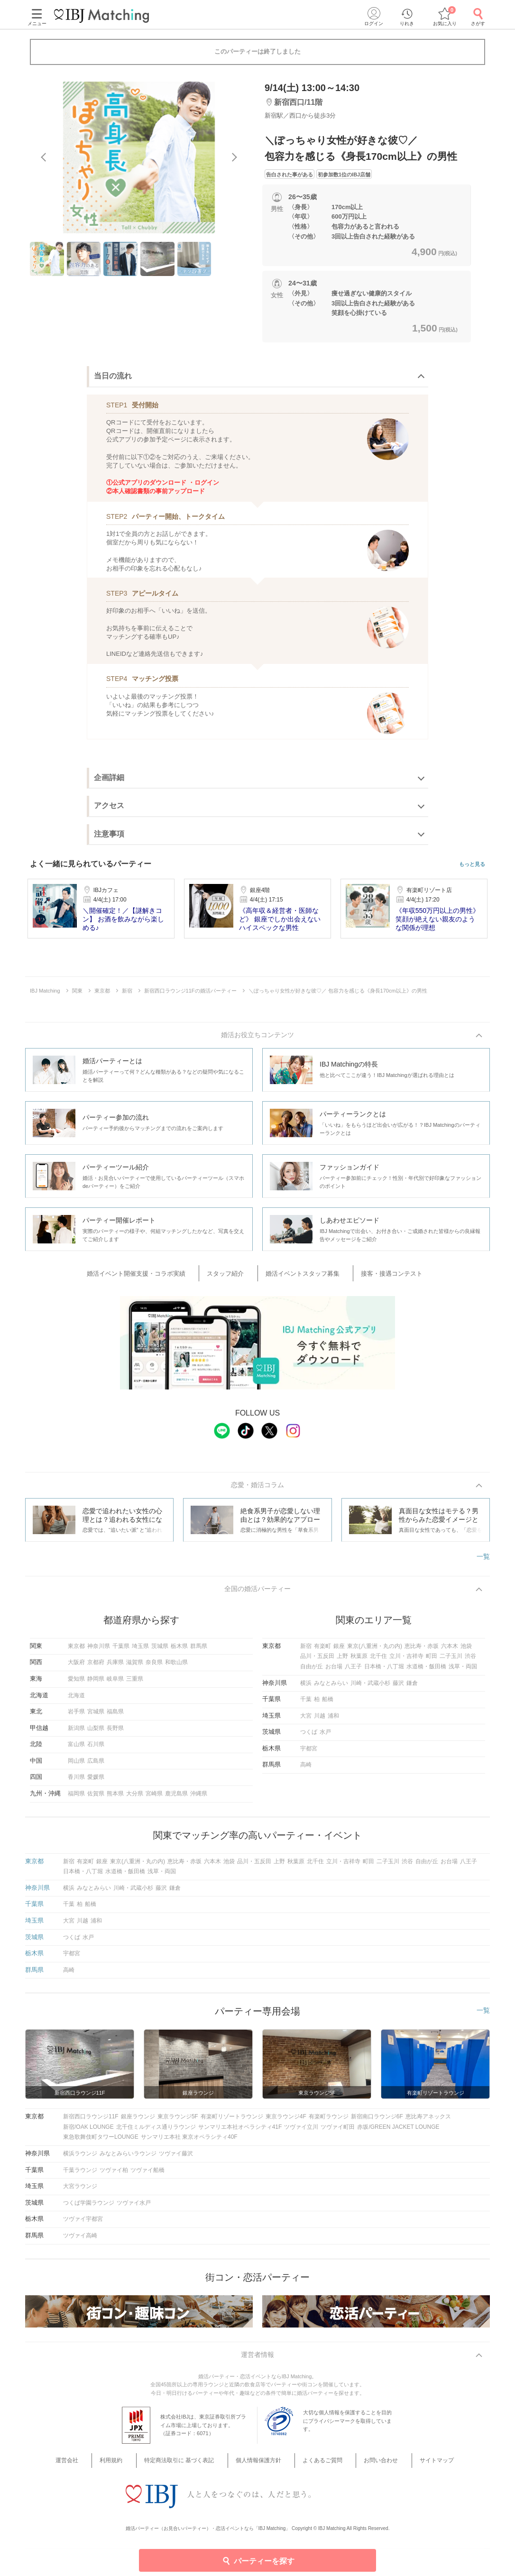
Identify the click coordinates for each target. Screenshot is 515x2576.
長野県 (115, 1732)
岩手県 (76, 1716)
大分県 (134, 1797)
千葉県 (120, 1650)
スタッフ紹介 (234, 1274)
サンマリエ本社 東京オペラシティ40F (189, 2141)
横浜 (306, 1687)
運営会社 (94, 2467)
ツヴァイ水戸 (134, 2207)
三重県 (134, 1683)
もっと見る (472, 864)
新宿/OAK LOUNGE (88, 2131)
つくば (308, 1736)
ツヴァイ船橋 (147, 2174)
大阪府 (76, 1667)
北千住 (378, 1660)
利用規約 (129, 2467)
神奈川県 (98, 1650)
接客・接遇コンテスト (377, 1274)
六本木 (449, 1650)
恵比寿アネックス (428, 2121)
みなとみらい (331, 1687)
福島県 (115, 1716)
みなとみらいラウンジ (128, 2157)
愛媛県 (95, 1781)
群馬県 (198, 1650)
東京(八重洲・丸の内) (374, 1650)
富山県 (76, 1749)
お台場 (333, 1670)
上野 (342, 1660)
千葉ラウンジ (80, 2174)
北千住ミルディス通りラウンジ (156, 2131)
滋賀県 (134, 1667)
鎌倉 (412, 1687)
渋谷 (470, 1660)
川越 (319, 1720)
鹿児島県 (176, 1797)
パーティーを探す (257, 2560)
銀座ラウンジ (138, 2121)
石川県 (95, 1749)
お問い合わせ (367, 2467)
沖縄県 (198, 1797)
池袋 (466, 1650)
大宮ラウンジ (80, 2191)
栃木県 (179, 1650)
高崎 (306, 1769)
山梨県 (95, 1732)
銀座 (339, 1650)
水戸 (325, 1736)
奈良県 (154, 1667)
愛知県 (76, 1683)
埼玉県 (140, 1650)
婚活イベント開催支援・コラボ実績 (156, 1274)
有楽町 (322, 1650)
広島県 (95, 1765)
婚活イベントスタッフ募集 (300, 1274)
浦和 (333, 1720)
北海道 (76, 1699)
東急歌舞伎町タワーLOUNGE (100, 2141)
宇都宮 (308, 1752)
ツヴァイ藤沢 (176, 2157)
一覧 (483, 1558)
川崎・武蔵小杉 (370, 1687)
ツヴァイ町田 (338, 2131)
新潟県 (76, 1732)
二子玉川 (451, 1660)
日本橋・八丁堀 (384, 1670)
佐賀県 (95, 1797)
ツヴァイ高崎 (80, 2239)
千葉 (306, 1704)
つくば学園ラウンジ (88, 2207)
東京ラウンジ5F (177, 2121)
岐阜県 (115, 1683)
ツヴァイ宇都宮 (83, 2223)
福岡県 (76, 1797)
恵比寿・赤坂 (422, 1650)
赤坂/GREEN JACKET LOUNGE (398, 2131)
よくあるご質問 (317, 2467)
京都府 (95, 1667)
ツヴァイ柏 (114, 2174)
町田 (431, 1660)
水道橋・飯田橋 (426, 1670)
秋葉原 (359, 1660)
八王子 (353, 1670)
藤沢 (398, 1687)
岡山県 (76, 1765)
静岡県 (95, 1683)
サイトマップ (414, 2467)
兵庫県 (115, 1667)
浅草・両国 (463, 1670)
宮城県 (95, 1716)
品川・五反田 (317, 1660)
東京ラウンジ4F (286, 2121)
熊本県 (115, 1797)
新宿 (306, 1650)
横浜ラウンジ (80, 2157)
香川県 (76, 1781)
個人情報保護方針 (261, 2467)
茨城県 (159, 1650)
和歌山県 (176, 1667)
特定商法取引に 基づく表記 (189, 2467)
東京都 (76, 1650)
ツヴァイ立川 (301, 2131)
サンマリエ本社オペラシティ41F (240, 2131)
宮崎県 (154, 1797)
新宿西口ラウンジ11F (91, 2121)
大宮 (306, 1720)
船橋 (327, 1704)
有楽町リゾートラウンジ (232, 2121)
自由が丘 (311, 1670)
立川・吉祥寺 (406, 1660)
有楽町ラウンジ (329, 2121)
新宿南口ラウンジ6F (377, 2121)
